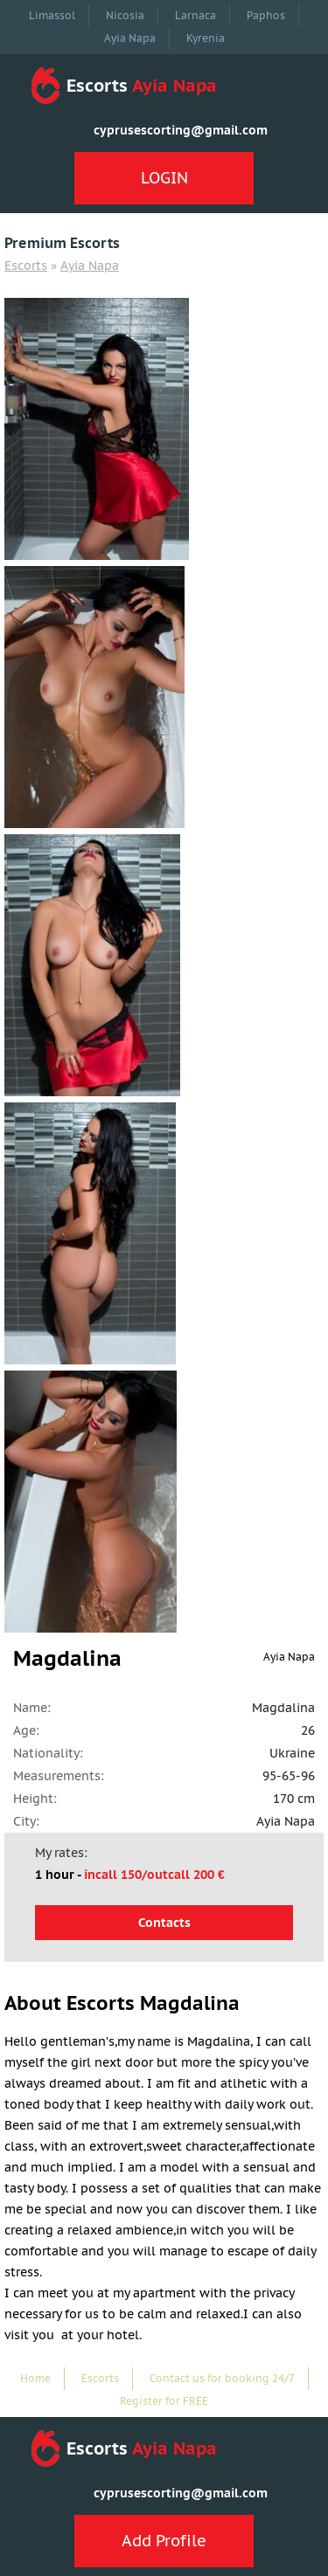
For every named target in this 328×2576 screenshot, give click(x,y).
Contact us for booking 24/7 (222, 2378)
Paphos (266, 15)
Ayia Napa (130, 38)
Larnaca (195, 15)
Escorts (25, 265)
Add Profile (164, 2541)
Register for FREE (164, 2400)
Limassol (52, 15)
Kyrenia (205, 38)
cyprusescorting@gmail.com (181, 130)
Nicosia (125, 15)
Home (35, 2378)
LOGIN (164, 178)
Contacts (164, 1922)
